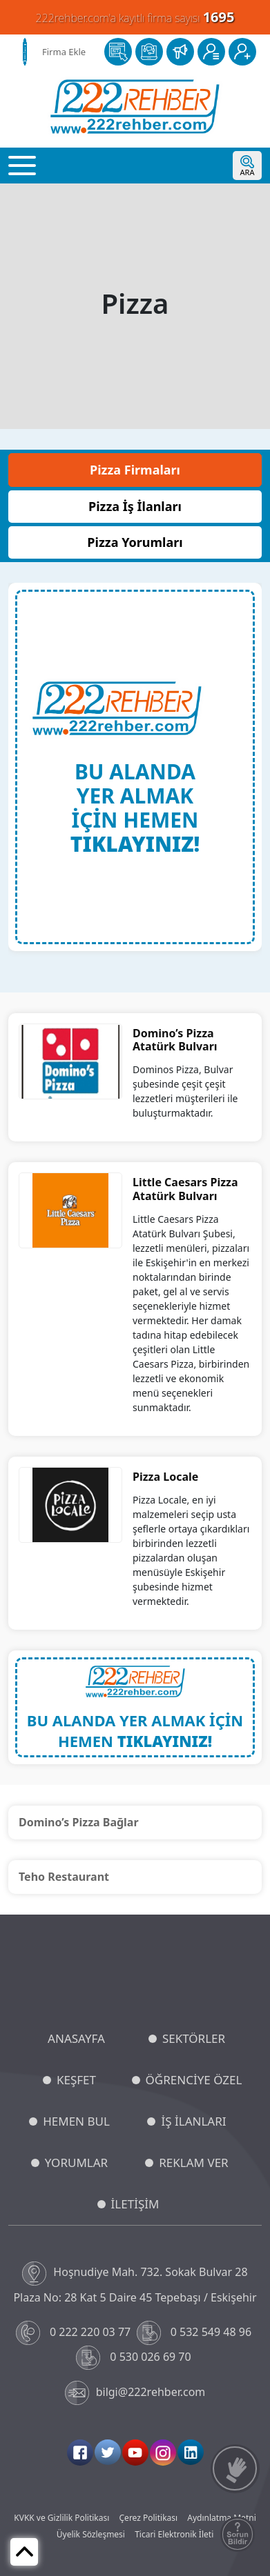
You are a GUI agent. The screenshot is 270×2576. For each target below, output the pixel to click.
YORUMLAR (76, 2162)
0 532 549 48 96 (196, 2333)
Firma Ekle (64, 52)
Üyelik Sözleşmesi (91, 2534)
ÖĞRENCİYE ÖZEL (194, 2080)
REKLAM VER (193, 2162)
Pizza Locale (165, 1476)
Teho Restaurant (64, 1876)
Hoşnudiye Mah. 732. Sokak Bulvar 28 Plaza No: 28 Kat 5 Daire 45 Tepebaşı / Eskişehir (134, 2283)
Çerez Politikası (148, 2518)
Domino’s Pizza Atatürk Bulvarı (175, 1040)
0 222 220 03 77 (75, 2333)
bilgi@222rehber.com (135, 2393)
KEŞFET (76, 2080)
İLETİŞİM (135, 2204)
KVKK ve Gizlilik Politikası (61, 2518)
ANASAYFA (76, 2038)
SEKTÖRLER (193, 2038)
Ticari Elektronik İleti (174, 2534)
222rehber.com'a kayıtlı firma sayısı (135, 17)
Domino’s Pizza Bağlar (79, 1822)
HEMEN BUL (76, 2121)
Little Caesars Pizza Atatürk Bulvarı (185, 1189)
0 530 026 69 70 (135, 2358)
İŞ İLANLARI (193, 2121)
